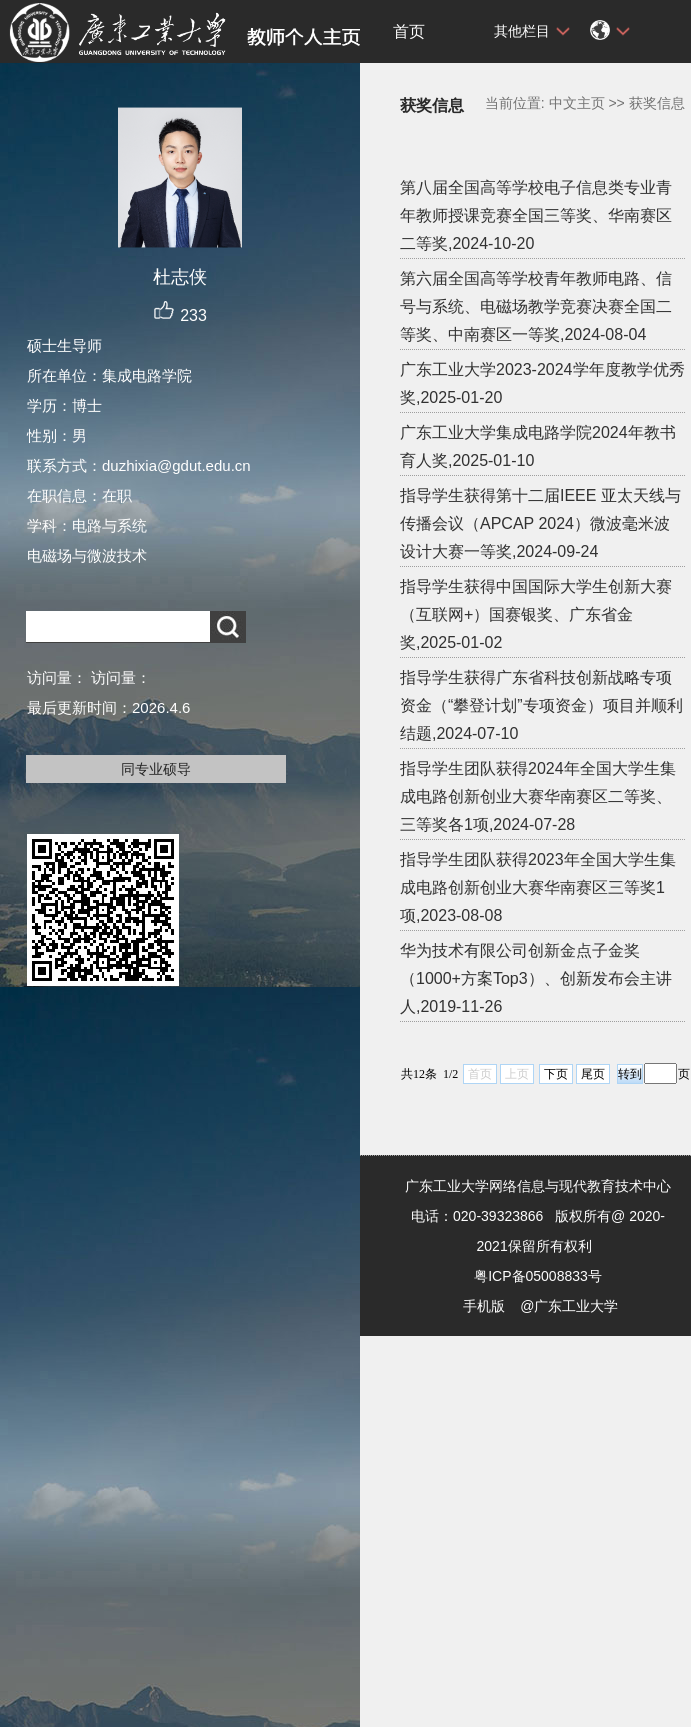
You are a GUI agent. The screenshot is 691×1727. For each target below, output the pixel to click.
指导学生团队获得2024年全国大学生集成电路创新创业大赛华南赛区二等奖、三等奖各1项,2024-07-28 (538, 796)
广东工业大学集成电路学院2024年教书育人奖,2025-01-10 (538, 446)
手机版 (484, 1306)
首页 (409, 31)
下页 (556, 1074)
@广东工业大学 (569, 1306)
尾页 (593, 1074)
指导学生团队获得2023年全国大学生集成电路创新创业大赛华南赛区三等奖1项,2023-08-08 (538, 887)
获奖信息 (657, 103)
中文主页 (577, 103)
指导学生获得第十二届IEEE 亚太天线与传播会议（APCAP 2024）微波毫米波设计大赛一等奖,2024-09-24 (540, 523)
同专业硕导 (156, 769)
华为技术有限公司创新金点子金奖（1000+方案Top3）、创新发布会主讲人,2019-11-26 (536, 978)
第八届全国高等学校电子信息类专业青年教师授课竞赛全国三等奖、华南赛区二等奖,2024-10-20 (536, 215)
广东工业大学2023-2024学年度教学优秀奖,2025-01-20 (542, 383)
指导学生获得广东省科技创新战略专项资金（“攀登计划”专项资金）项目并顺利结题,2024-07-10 (541, 705)
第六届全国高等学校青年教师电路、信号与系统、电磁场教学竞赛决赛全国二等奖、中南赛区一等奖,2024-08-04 (536, 306)
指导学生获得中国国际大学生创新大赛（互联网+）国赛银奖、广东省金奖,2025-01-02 (536, 614)
